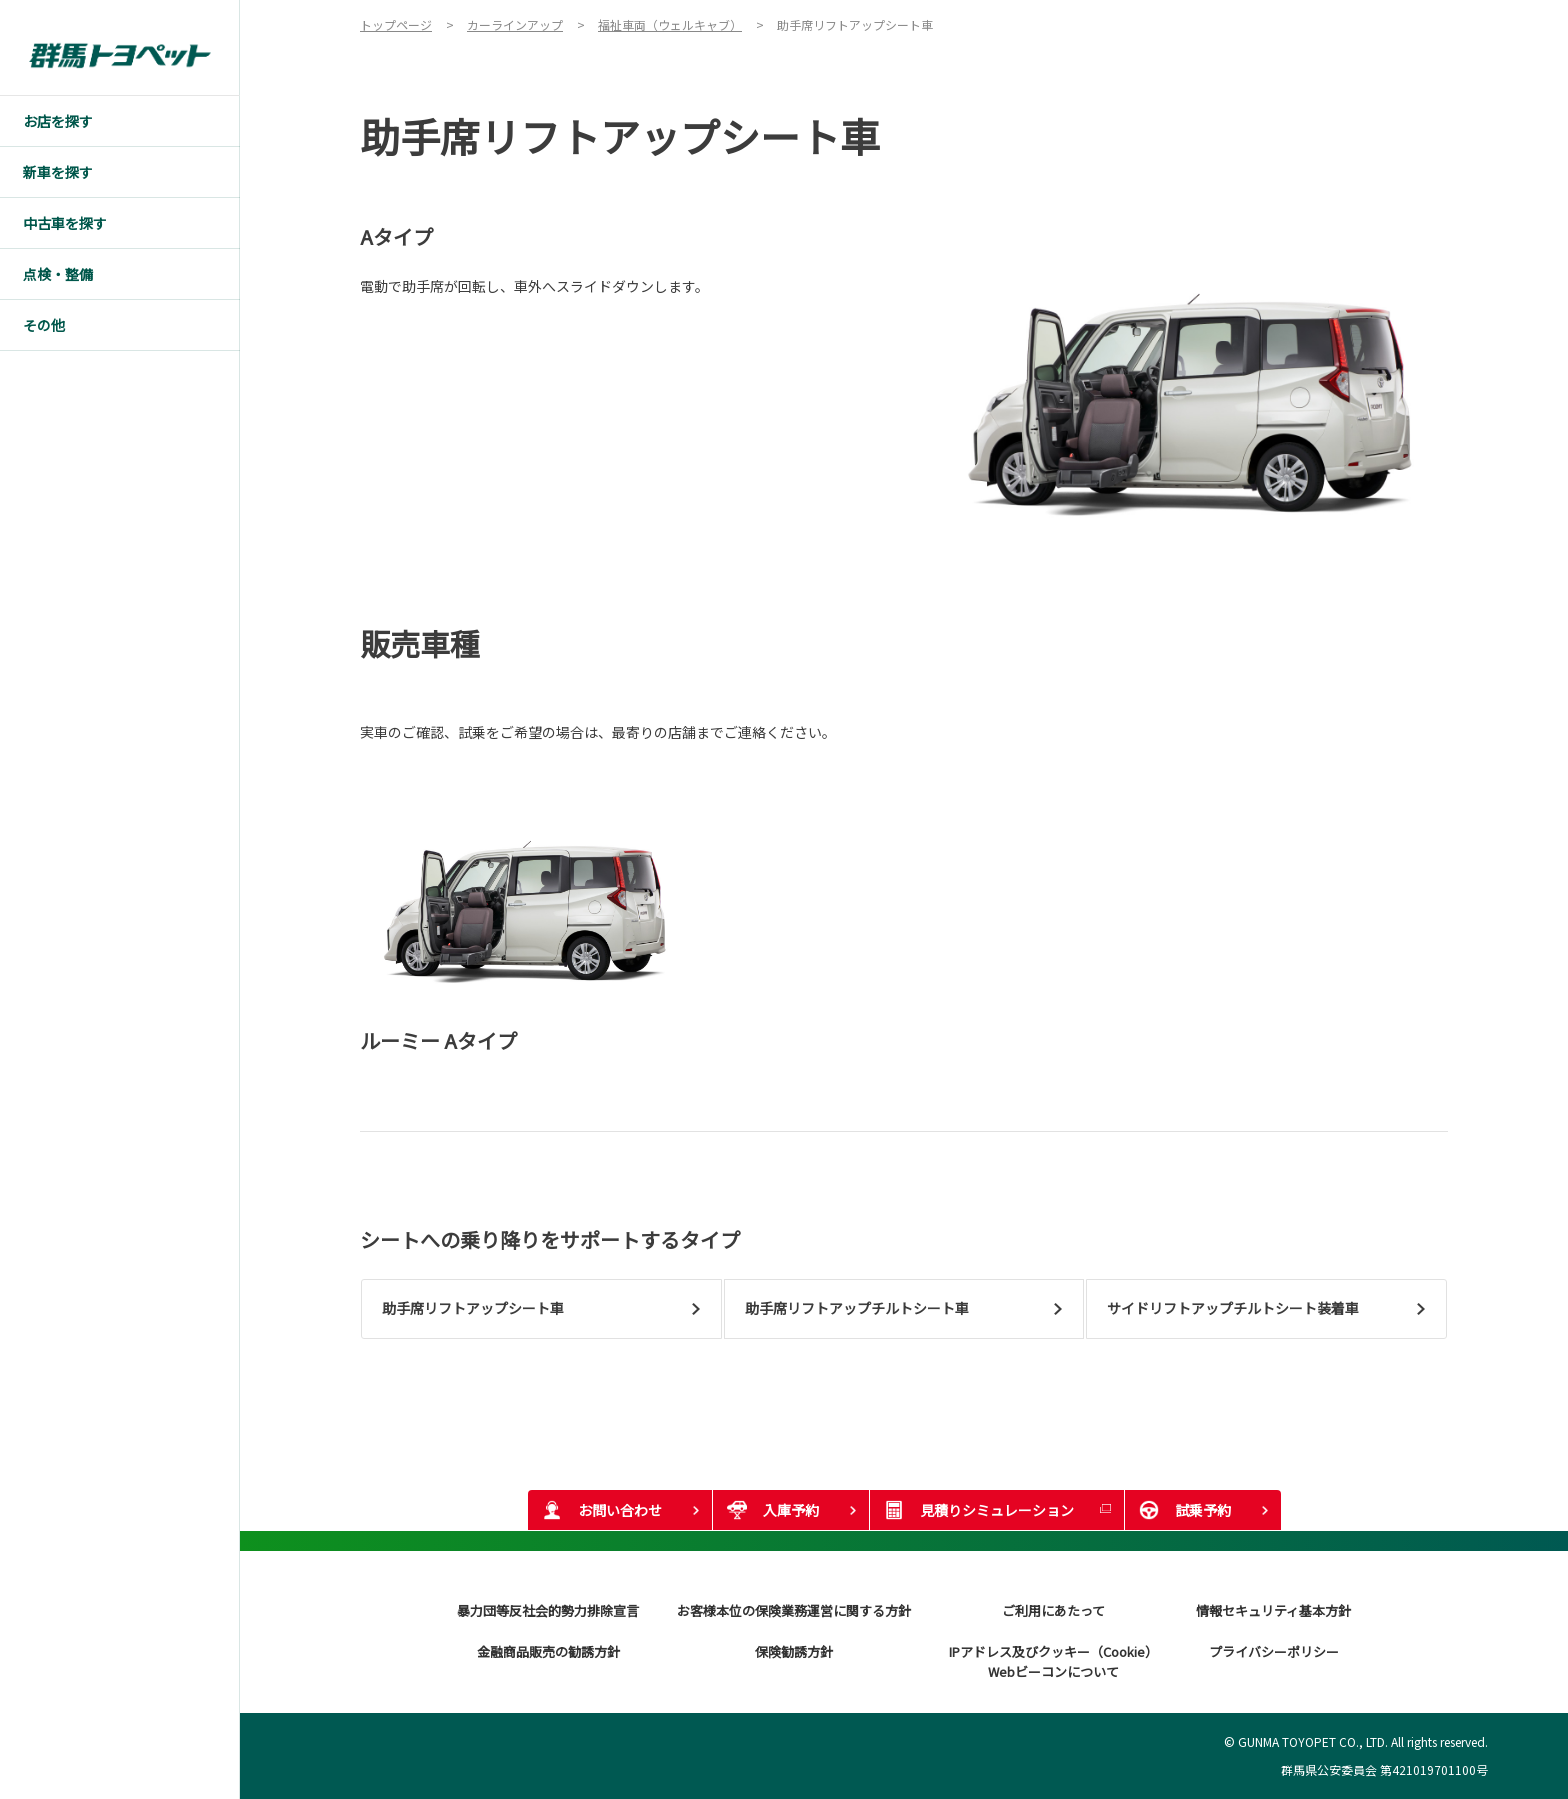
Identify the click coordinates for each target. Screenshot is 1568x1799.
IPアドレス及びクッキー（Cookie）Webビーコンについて (1053, 1662)
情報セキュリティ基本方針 (1273, 1610)
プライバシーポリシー (1274, 1651)
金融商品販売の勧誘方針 (548, 1651)
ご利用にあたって (1053, 1610)
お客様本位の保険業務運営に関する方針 (794, 1610)
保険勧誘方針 (794, 1651)
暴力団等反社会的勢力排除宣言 (548, 1610)
